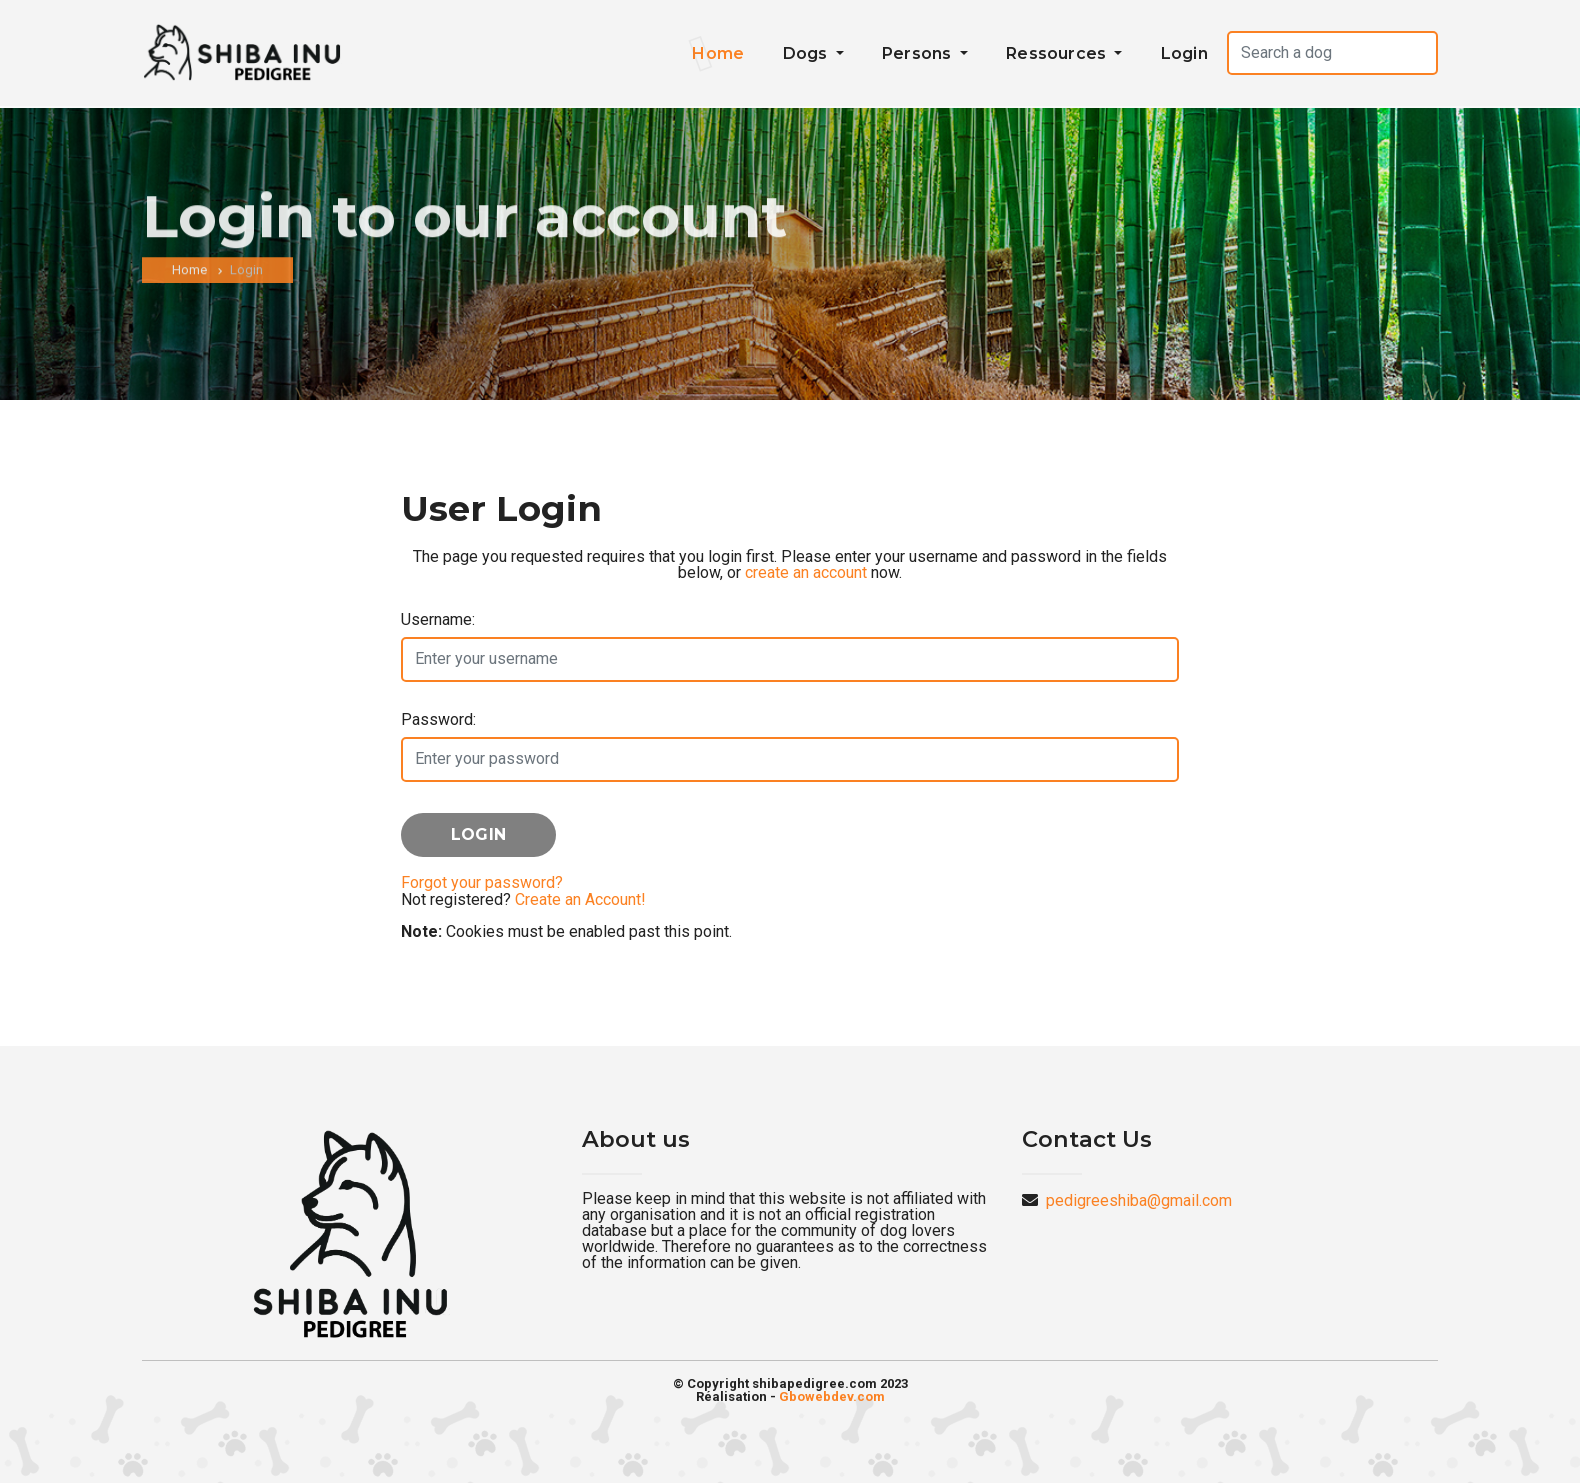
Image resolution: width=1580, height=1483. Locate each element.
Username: (438, 619)
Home (718, 53)
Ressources (1058, 53)
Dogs (807, 53)
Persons (919, 53)
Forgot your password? (482, 882)
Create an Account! (580, 899)
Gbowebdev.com (832, 1396)
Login (1184, 53)
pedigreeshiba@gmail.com (1139, 1200)
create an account (806, 572)
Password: (438, 719)
